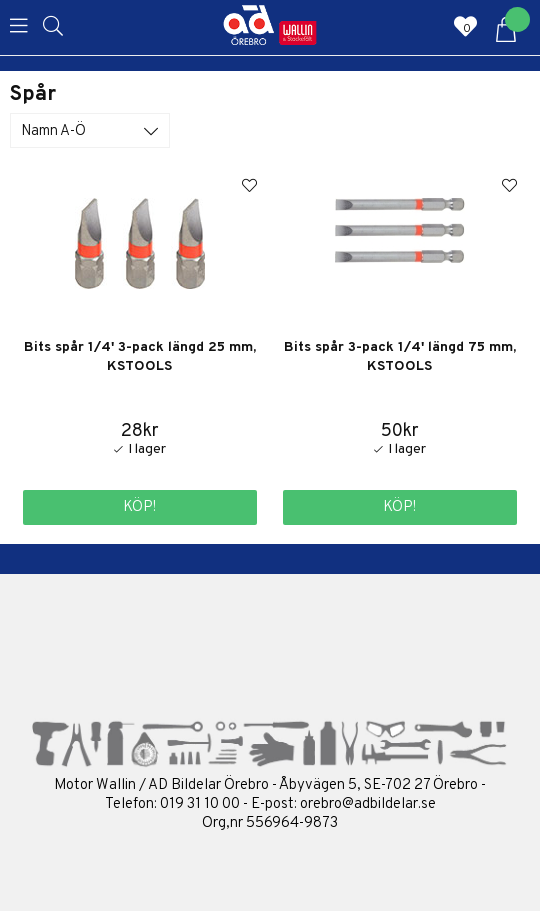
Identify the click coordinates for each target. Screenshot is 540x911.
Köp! (139, 507)
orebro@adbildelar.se (368, 804)
